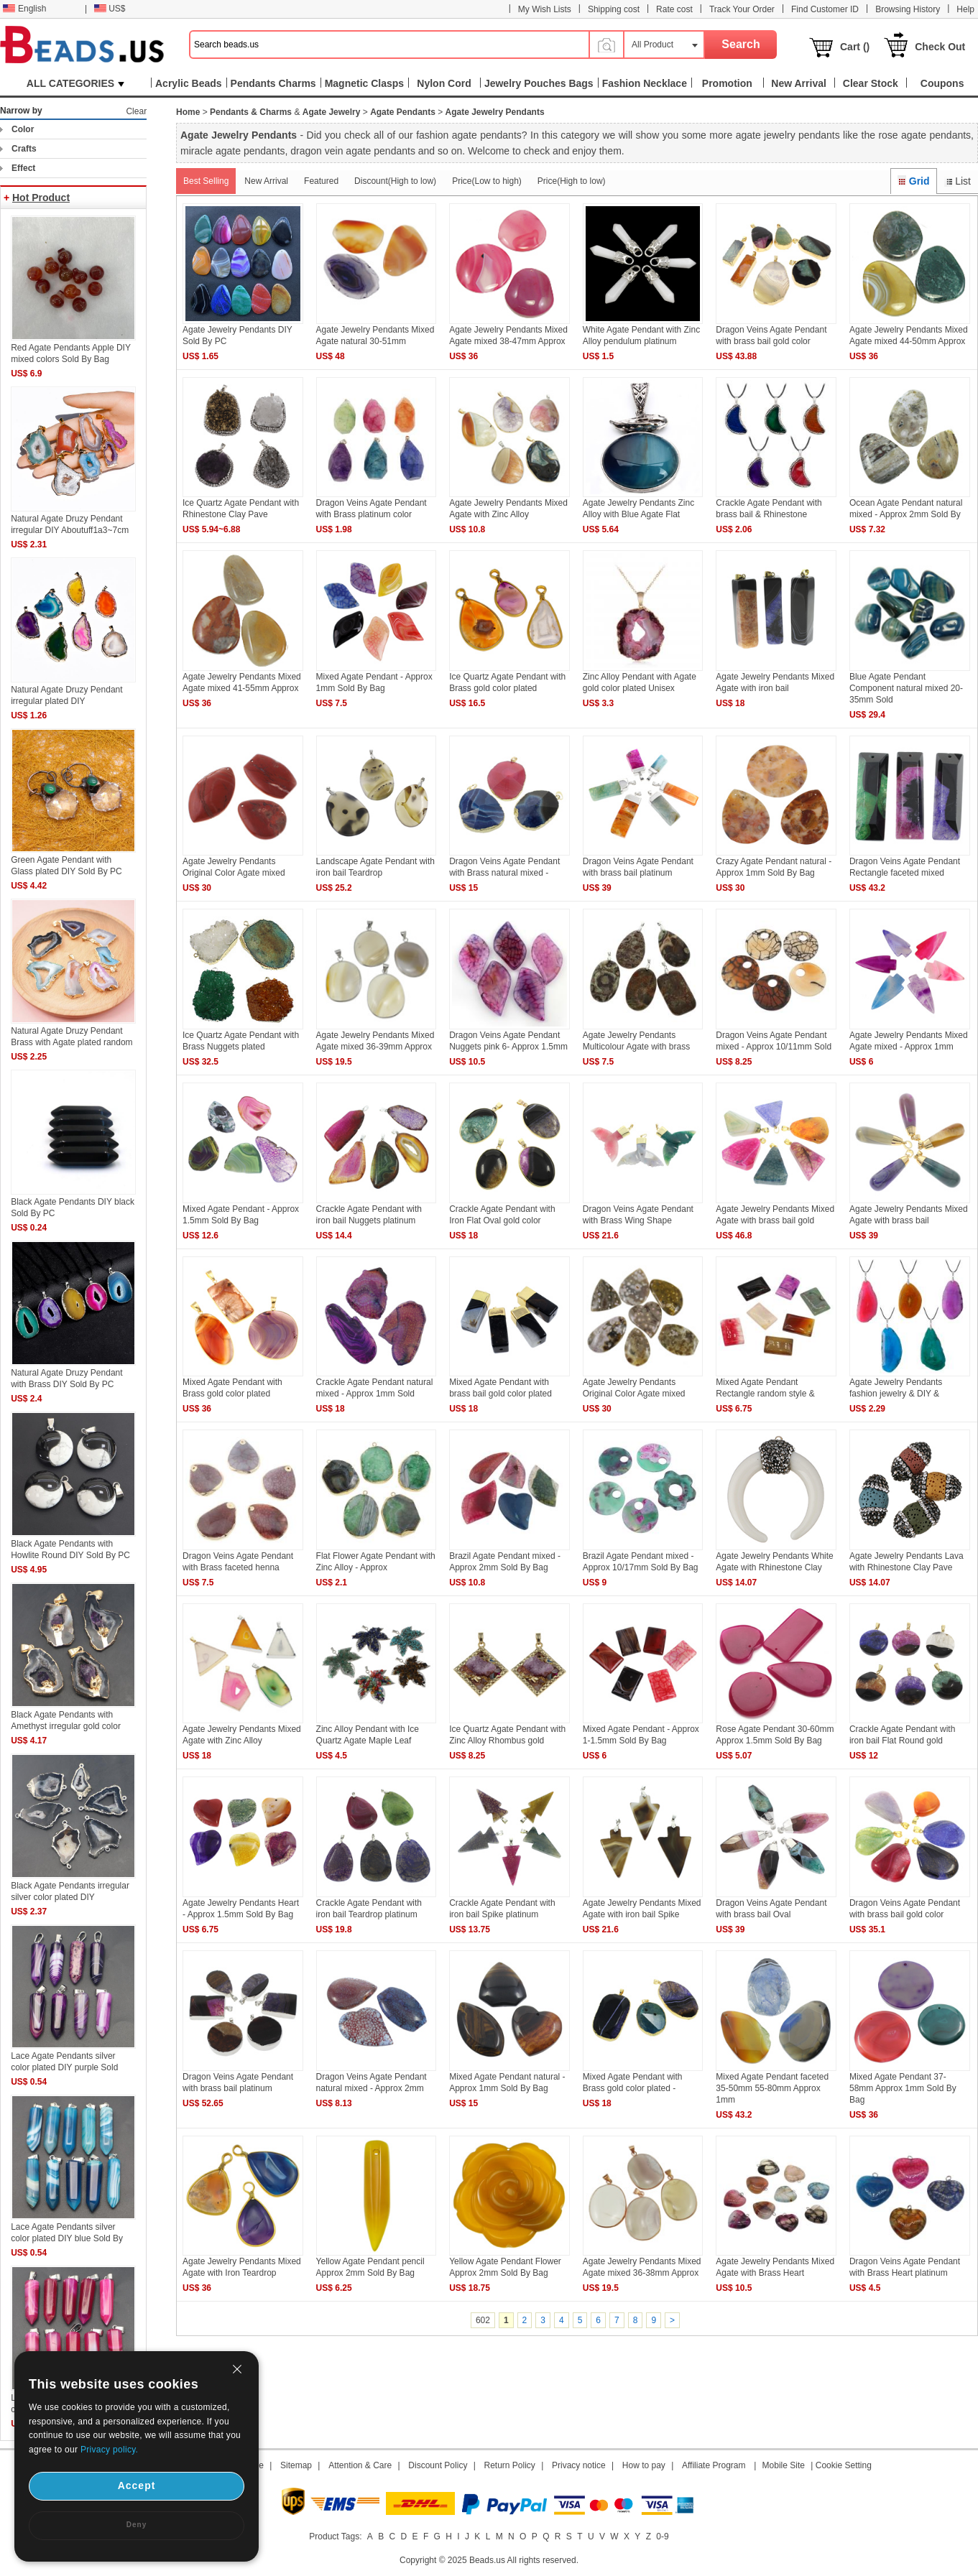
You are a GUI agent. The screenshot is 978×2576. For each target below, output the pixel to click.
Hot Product (41, 197)
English (24, 9)
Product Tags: (335, 2536)
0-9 (662, 2536)
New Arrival (266, 181)
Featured (321, 181)
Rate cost (674, 9)
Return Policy (509, 2465)
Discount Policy (437, 2465)
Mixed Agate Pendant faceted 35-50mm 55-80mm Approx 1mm (772, 2088)
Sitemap (296, 2465)
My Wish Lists (544, 9)
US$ (109, 9)
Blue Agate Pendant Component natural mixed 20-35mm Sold (906, 688)
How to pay (643, 2465)
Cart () (854, 46)
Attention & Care (360, 2465)
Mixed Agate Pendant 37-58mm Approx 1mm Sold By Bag (902, 2088)
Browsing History (907, 9)
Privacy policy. (109, 2450)
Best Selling (206, 181)
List (957, 181)
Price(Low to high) (487, 181)
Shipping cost (614, 9)
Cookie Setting (844, 2465)
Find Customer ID (825, 9)
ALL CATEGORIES (75, 83)
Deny (136, 2525)
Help (965, 9)
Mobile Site (783, 2465)
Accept (137, 2485)
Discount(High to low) (395, 181)
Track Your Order (742, 9)
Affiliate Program (713, 2465)
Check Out (940, 46)
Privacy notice (579, 2465)
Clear (136, 111)
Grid (913, 181)
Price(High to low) (572, 181)
